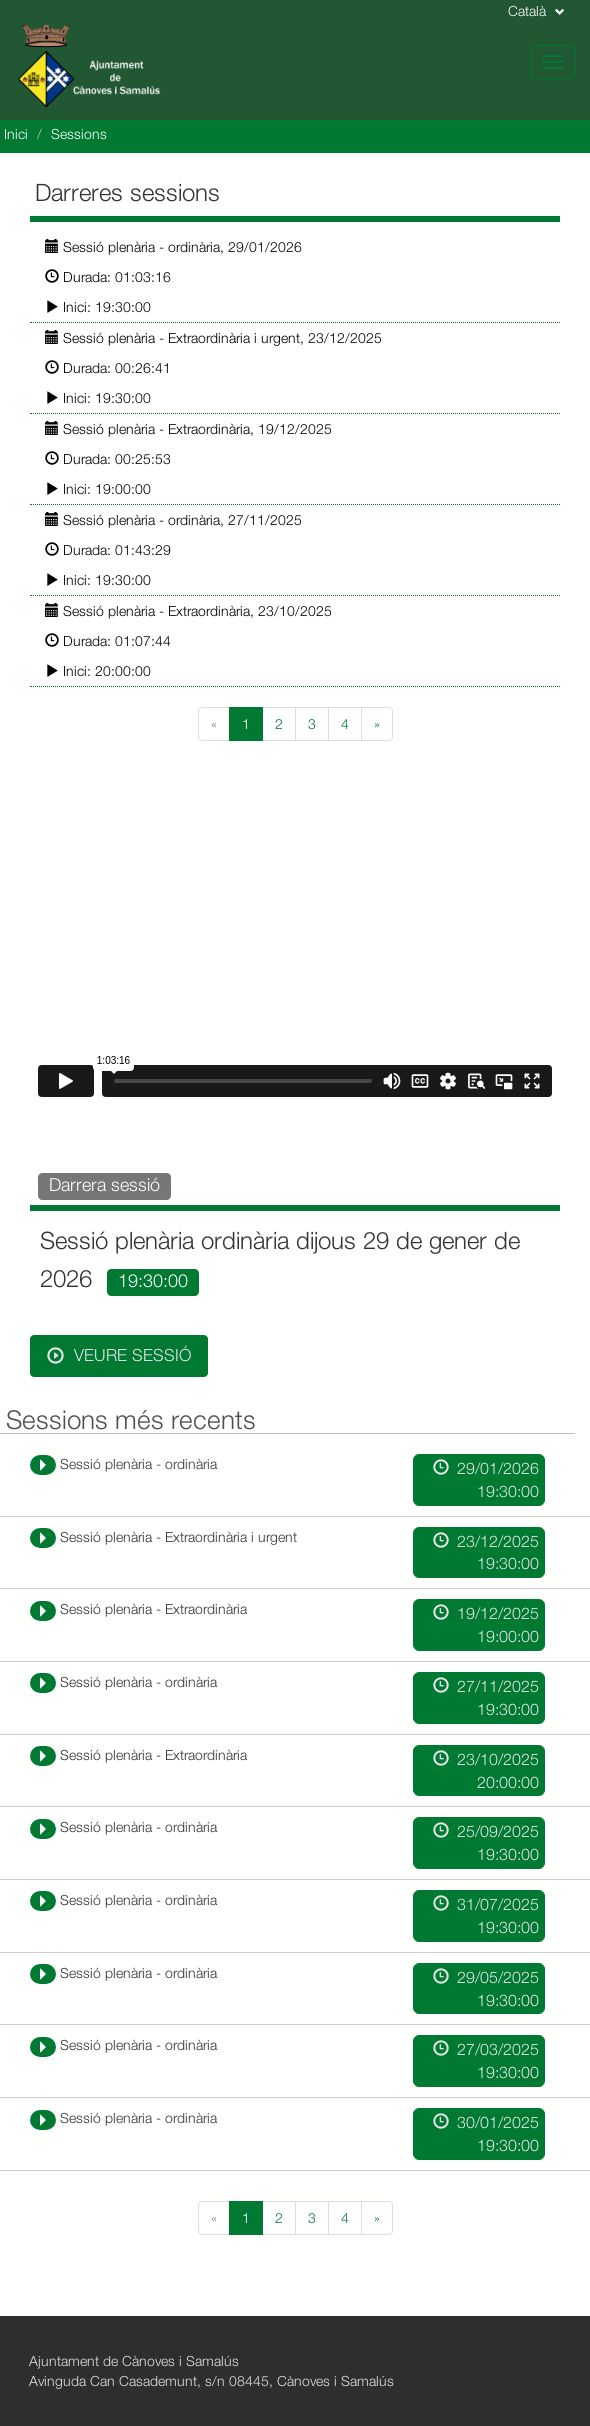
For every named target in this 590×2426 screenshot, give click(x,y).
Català (536, 10)
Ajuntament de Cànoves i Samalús (134, 2360)
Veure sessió (119, 1355)
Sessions (79, 133)
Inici (16, 133)
